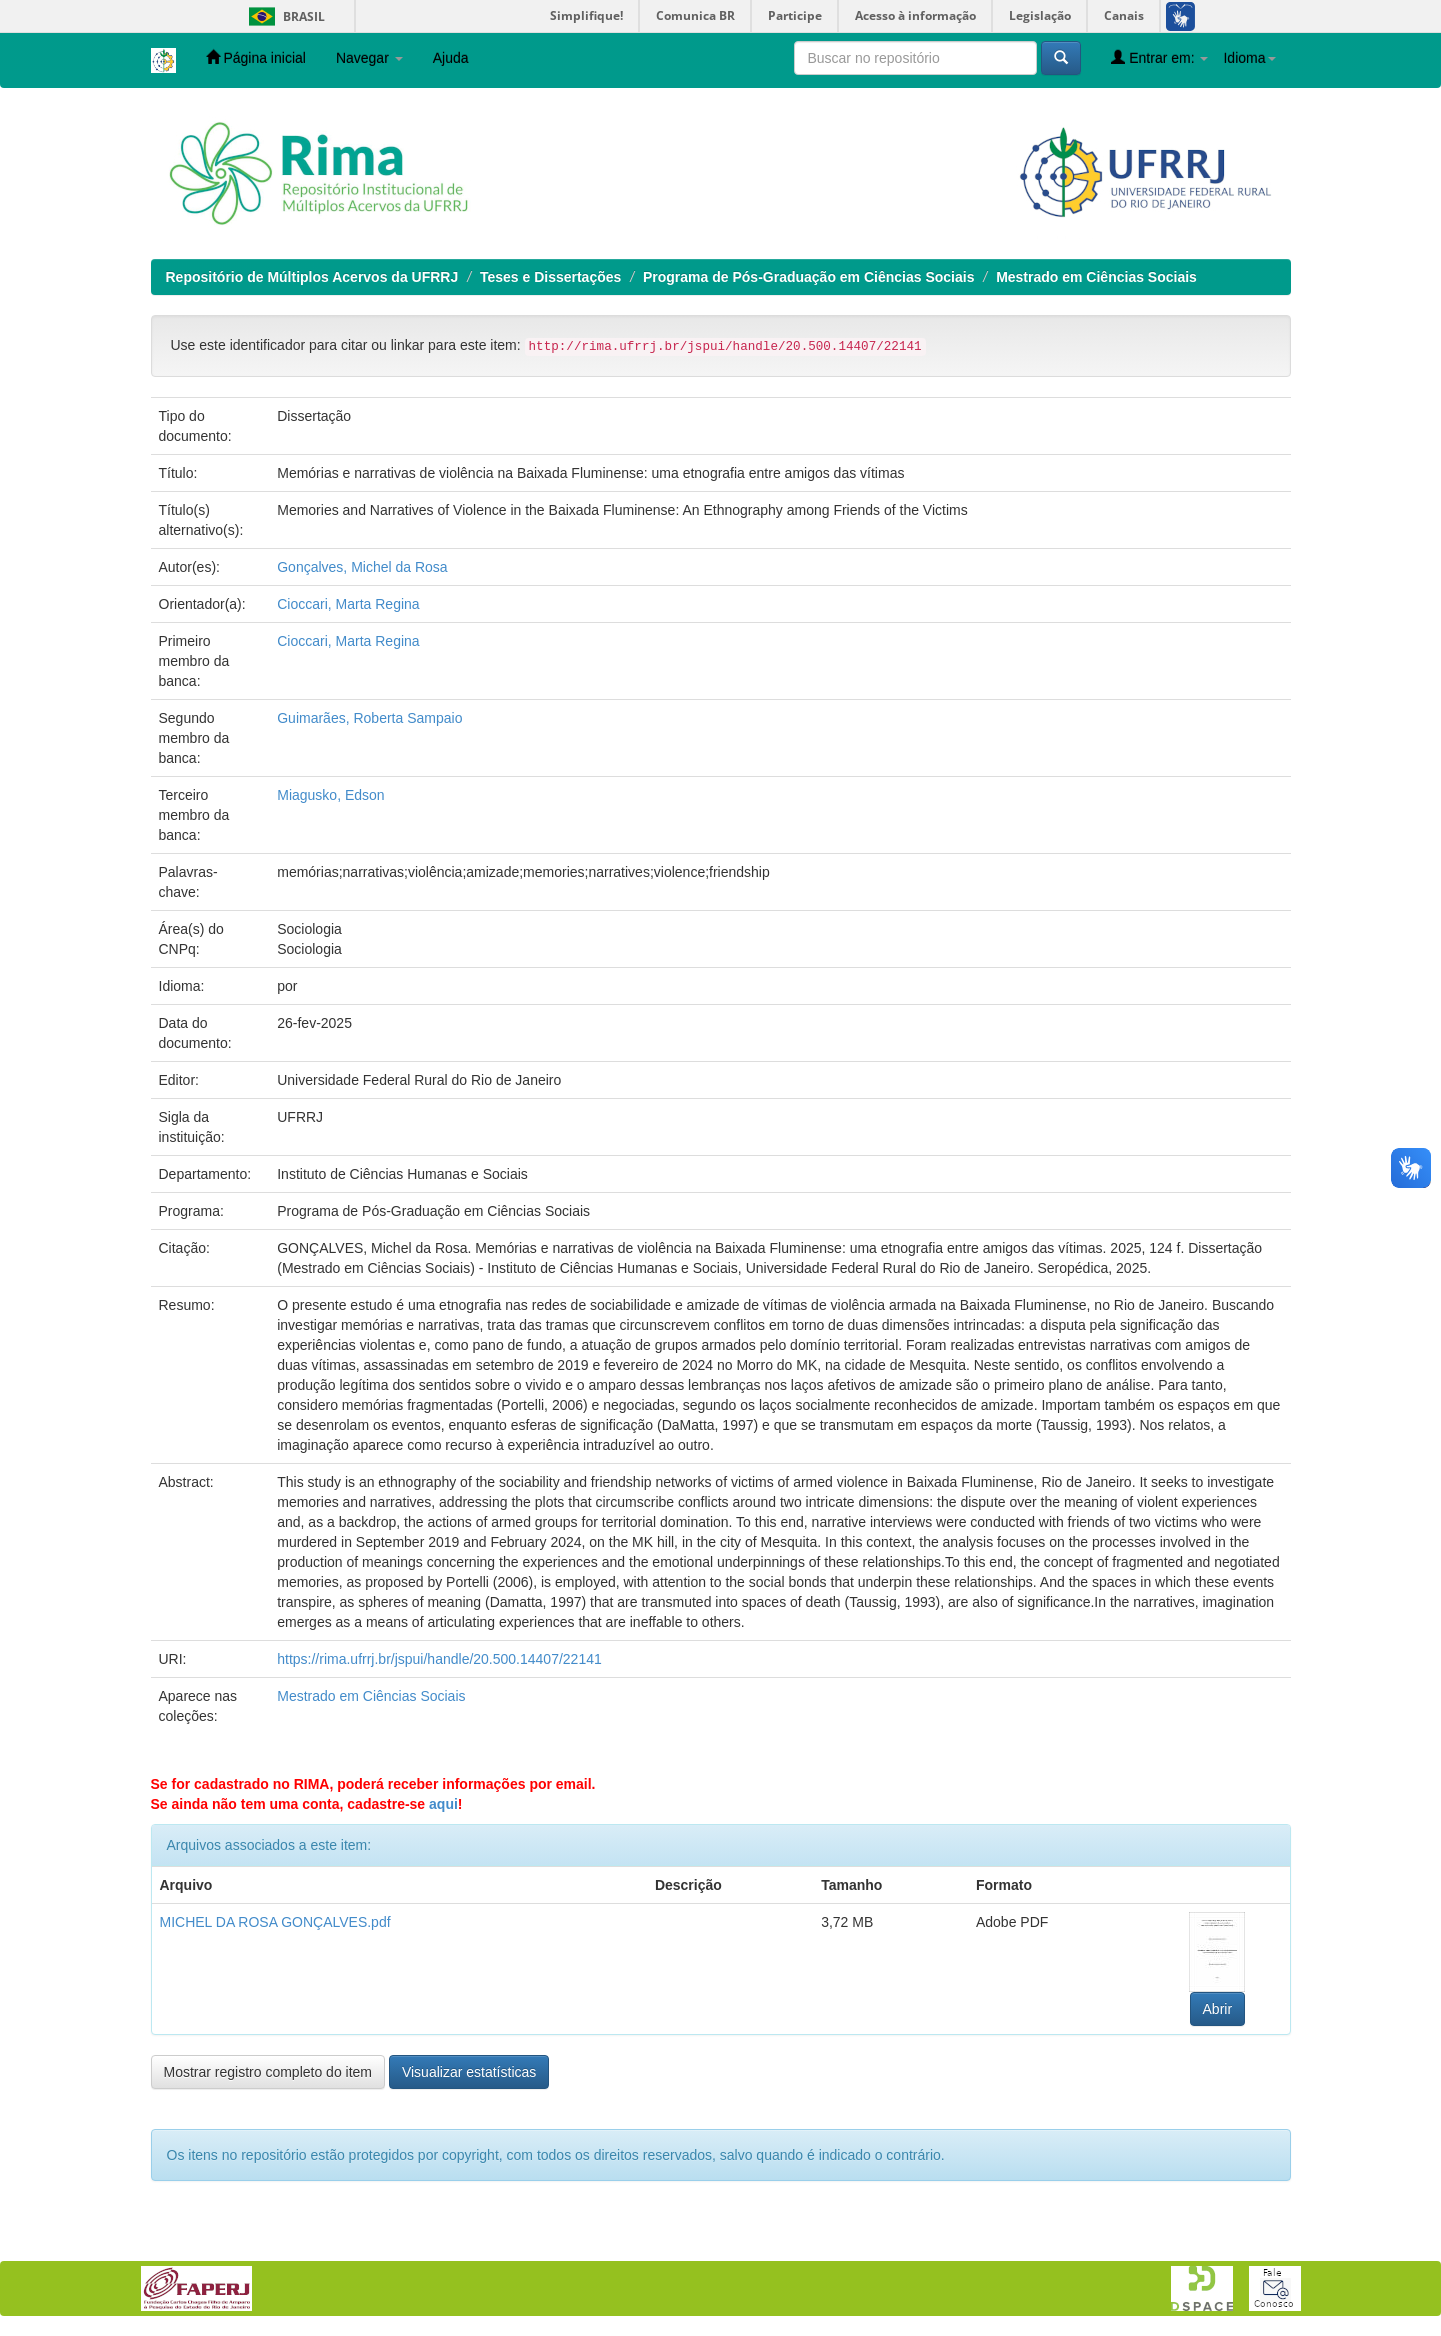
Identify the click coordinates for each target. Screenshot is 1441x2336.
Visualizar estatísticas (469, 2072)
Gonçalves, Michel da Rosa (362, 567)
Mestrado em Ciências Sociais (1096, 277)
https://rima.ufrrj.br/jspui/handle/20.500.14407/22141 (439, 1659)
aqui (443, 1804)
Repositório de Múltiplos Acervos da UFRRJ (312, 277)
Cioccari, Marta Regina (348, 604)
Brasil (283, 16)
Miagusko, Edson (330, 795)
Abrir (1218, 2009)
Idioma (1249, 58)
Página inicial (256, 57)
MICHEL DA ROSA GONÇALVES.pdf (275, 1922)
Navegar (369, 58)
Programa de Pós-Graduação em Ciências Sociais (808, 277)
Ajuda (451, 58)
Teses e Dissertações (550, 277)
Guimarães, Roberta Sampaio (369, 718)
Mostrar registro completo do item (268, 2072)
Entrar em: (1159, 57)
